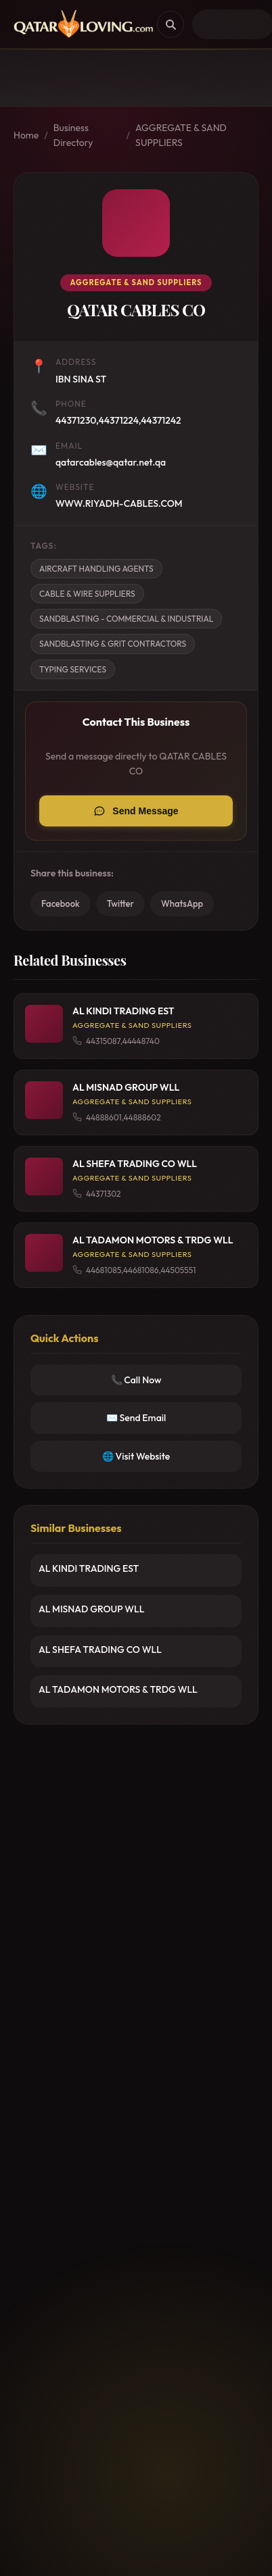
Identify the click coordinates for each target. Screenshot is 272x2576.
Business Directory (73, 135)
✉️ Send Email (136, 1418)
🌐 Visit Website (136, 1456)
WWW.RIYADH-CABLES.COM (119, 503)
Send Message (145, 811)
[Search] (170, 24)
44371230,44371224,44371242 (118, 420)
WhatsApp (182, 903)
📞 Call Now (136, 1380)
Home (26, 135)
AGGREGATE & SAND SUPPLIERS (181, 135)
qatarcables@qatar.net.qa (110, 462)
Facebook (60, 903)
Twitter (120, 903)
